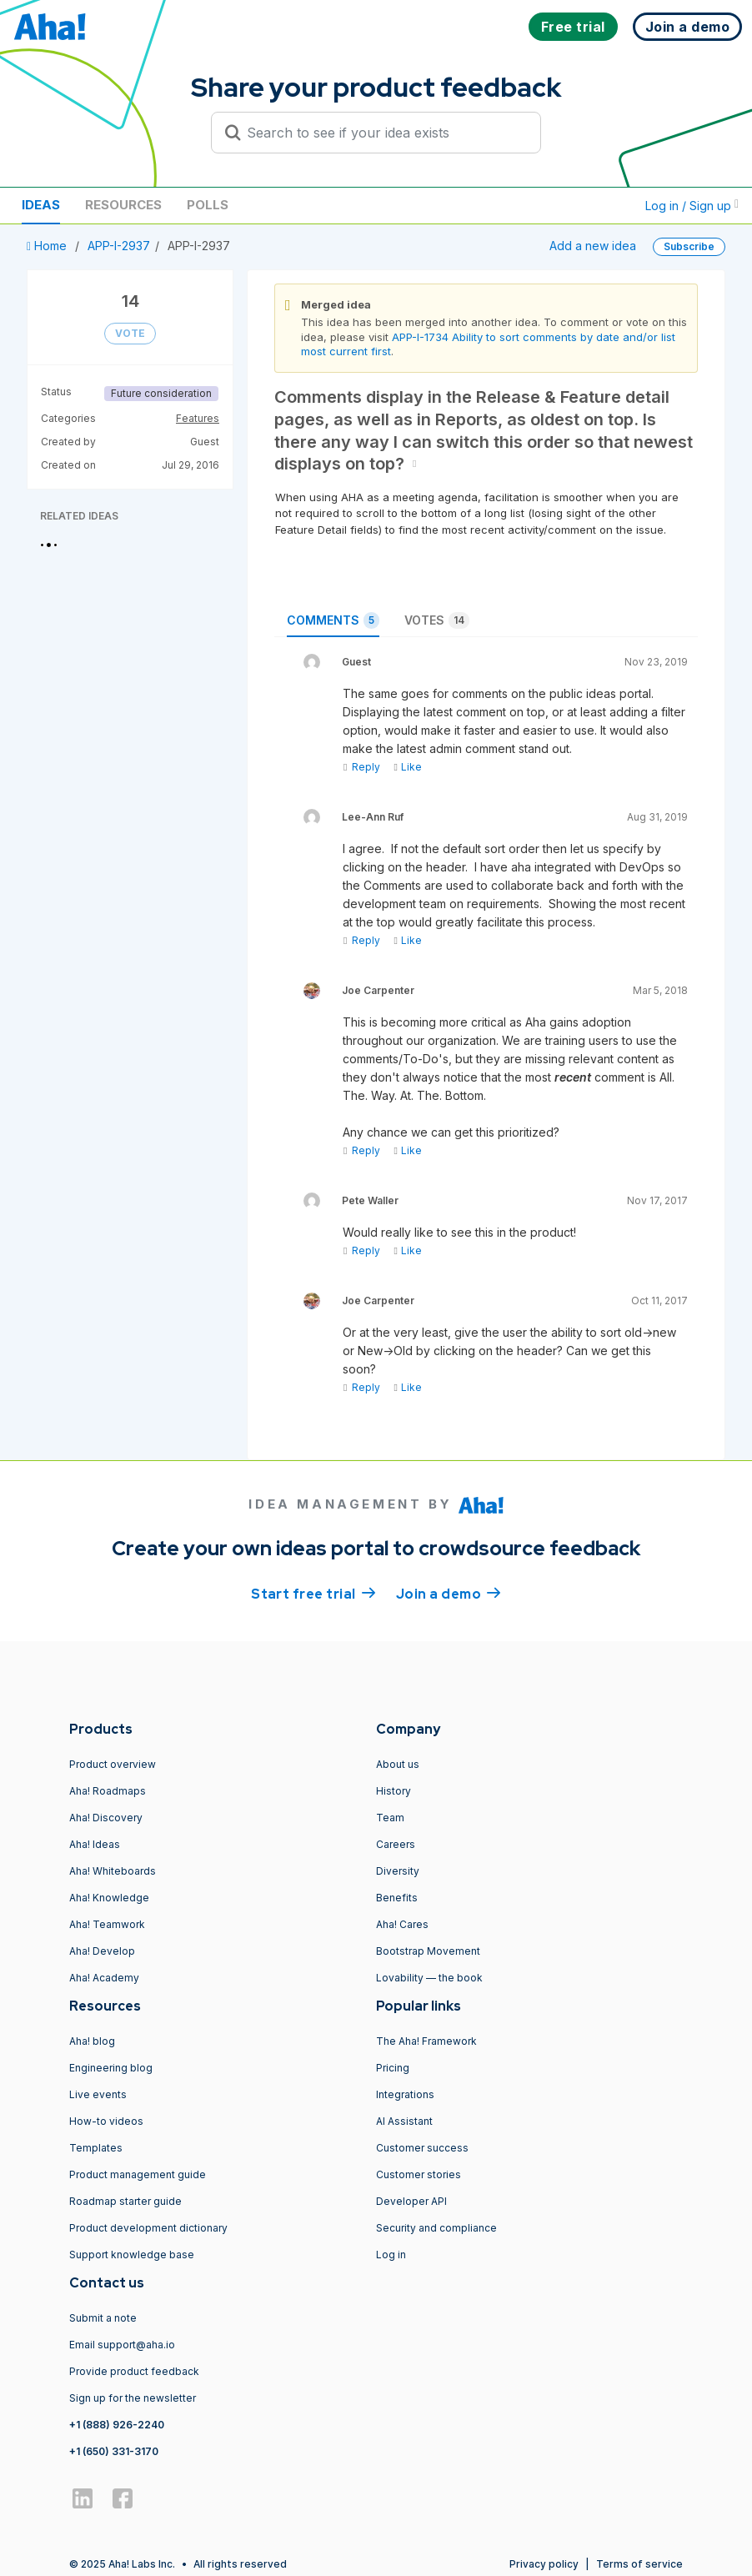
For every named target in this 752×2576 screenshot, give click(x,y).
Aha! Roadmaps (107, 1791)
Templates (96, 2148)
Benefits (397, 1897)
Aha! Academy (104, 1977)
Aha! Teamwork (107, 1924)
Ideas (41, 205)
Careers (395, 1844)
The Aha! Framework (426, 2041)
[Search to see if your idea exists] (383, 133)
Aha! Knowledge (109, 1897)
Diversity (397, 1871)
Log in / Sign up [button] (692, 205)
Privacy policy (544, 2564)
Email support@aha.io (122, 2344)
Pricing (392, 2067)
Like (407, 767)
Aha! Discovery (106, 1817)
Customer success (422, 2148)
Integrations (405, 2094)
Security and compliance (436, 2228)
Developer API (411, 2201)
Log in (391, 2254)
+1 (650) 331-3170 (113, 2451)
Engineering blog (111, 2067)
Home (48, 246)
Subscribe (689, 246)
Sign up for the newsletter (132, 2398)
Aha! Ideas (94, 1844)
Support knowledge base (131, 2254)
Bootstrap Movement (428, 1951)
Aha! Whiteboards (112, 1871)
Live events (98, 2094)
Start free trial (313, 1592)
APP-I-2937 (119, 246)
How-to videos (106, 2121)
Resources (123, 205)
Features (197, 418)
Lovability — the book (429, 1977)
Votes (436, 620)
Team (390, 1817)
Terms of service (639, 2564)
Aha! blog (92, 2041)
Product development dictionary (148, 2228)
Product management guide (137, 2174)
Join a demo (448, 1592)
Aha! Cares (402, 1924)
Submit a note (103, 2318)
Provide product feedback (134, 2371)
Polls (207, 205)
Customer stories (418, 2174)
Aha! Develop (102, 1951)
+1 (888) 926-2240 (116, 2424)
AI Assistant (404, 2121)
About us (397, 1764)
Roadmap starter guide (125, 2201)
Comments (333, 620)
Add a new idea (592, 246)
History (393, 1791)
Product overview (112, 1764)
